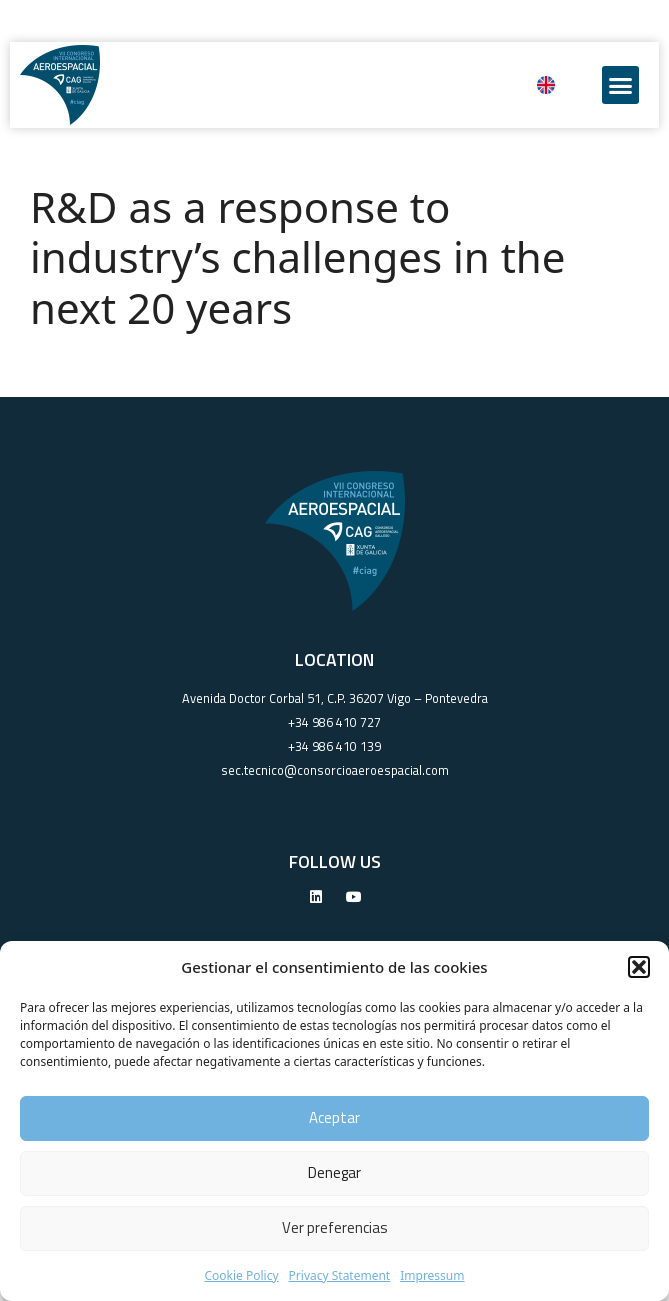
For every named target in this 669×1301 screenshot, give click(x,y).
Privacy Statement (340, 1275)
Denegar (334, 1172)
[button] (639, 967)
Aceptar (334, 1117)
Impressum (432, 1275)
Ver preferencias (335, 1227)
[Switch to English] (546, 85)
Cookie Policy (241, 1275)
